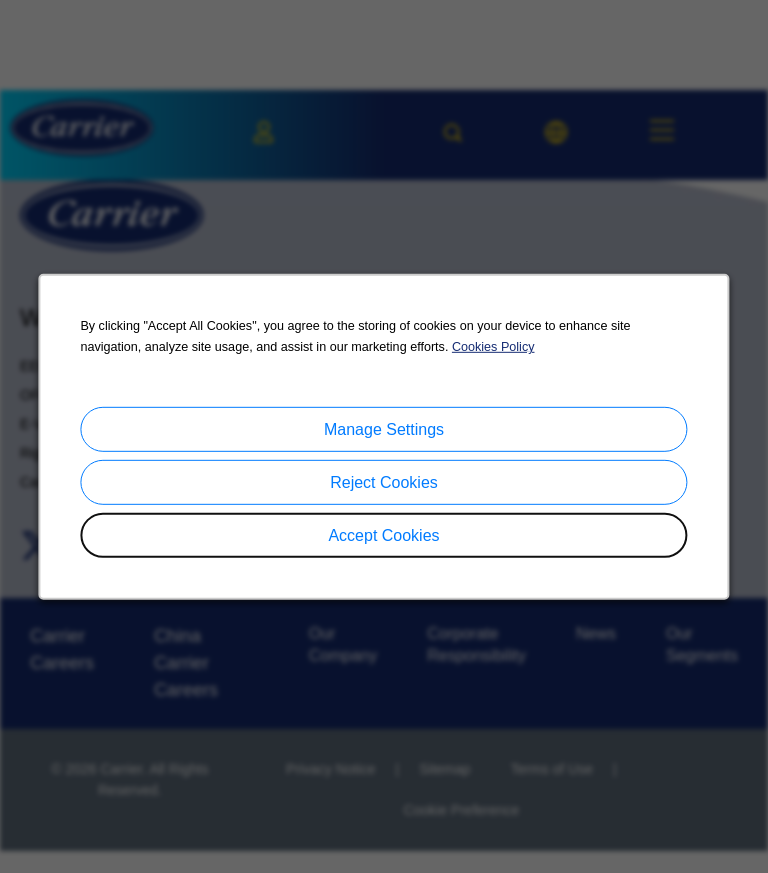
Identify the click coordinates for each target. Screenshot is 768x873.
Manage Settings (384, 429)
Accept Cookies (384, 535)
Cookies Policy (493, 348)
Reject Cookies (383, 482)
